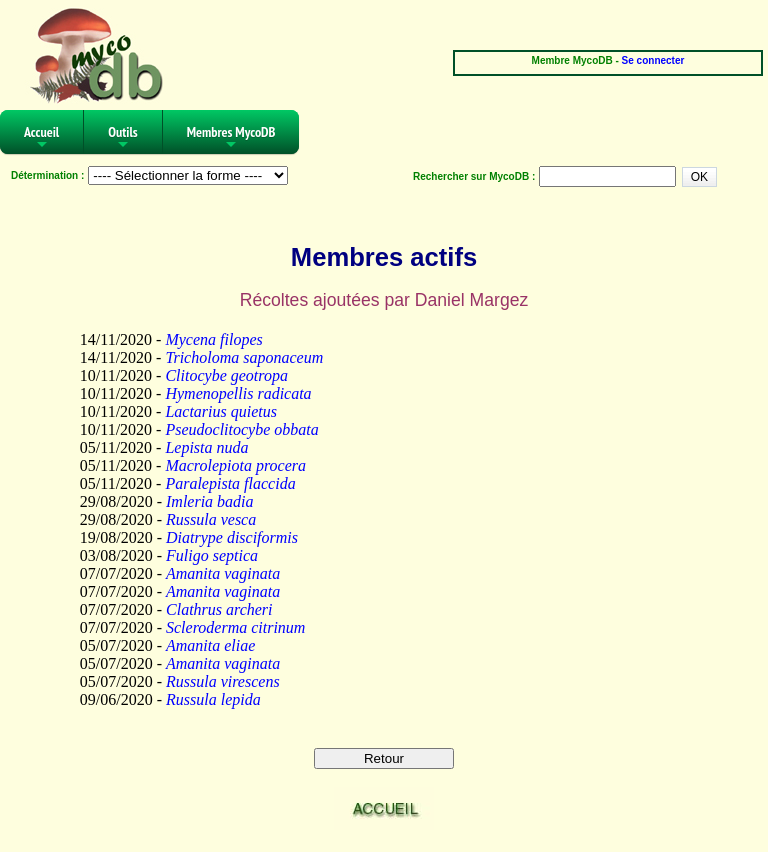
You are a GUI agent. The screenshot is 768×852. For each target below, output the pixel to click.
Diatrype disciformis (232, 537)
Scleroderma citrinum (235, 627)
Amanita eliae (210, 645)
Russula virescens (223, 681)
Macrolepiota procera (235, 465)
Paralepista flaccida (230, 483)
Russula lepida (213, 699)
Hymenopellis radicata (238, 393)
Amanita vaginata (223, 573)
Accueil (41, 138)
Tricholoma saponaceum (244, 357)
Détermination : (47, 175)
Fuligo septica (212, 555)
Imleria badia (210, 501)
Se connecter (653, 60)
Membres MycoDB (231, 138)
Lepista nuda (206, 447)
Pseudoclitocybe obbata (241, 429)
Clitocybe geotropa (226, 375)
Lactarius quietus (221, 411)
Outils (123, 138)
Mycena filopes (213, 339)
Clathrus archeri (219, 609)
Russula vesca (211, 519)
